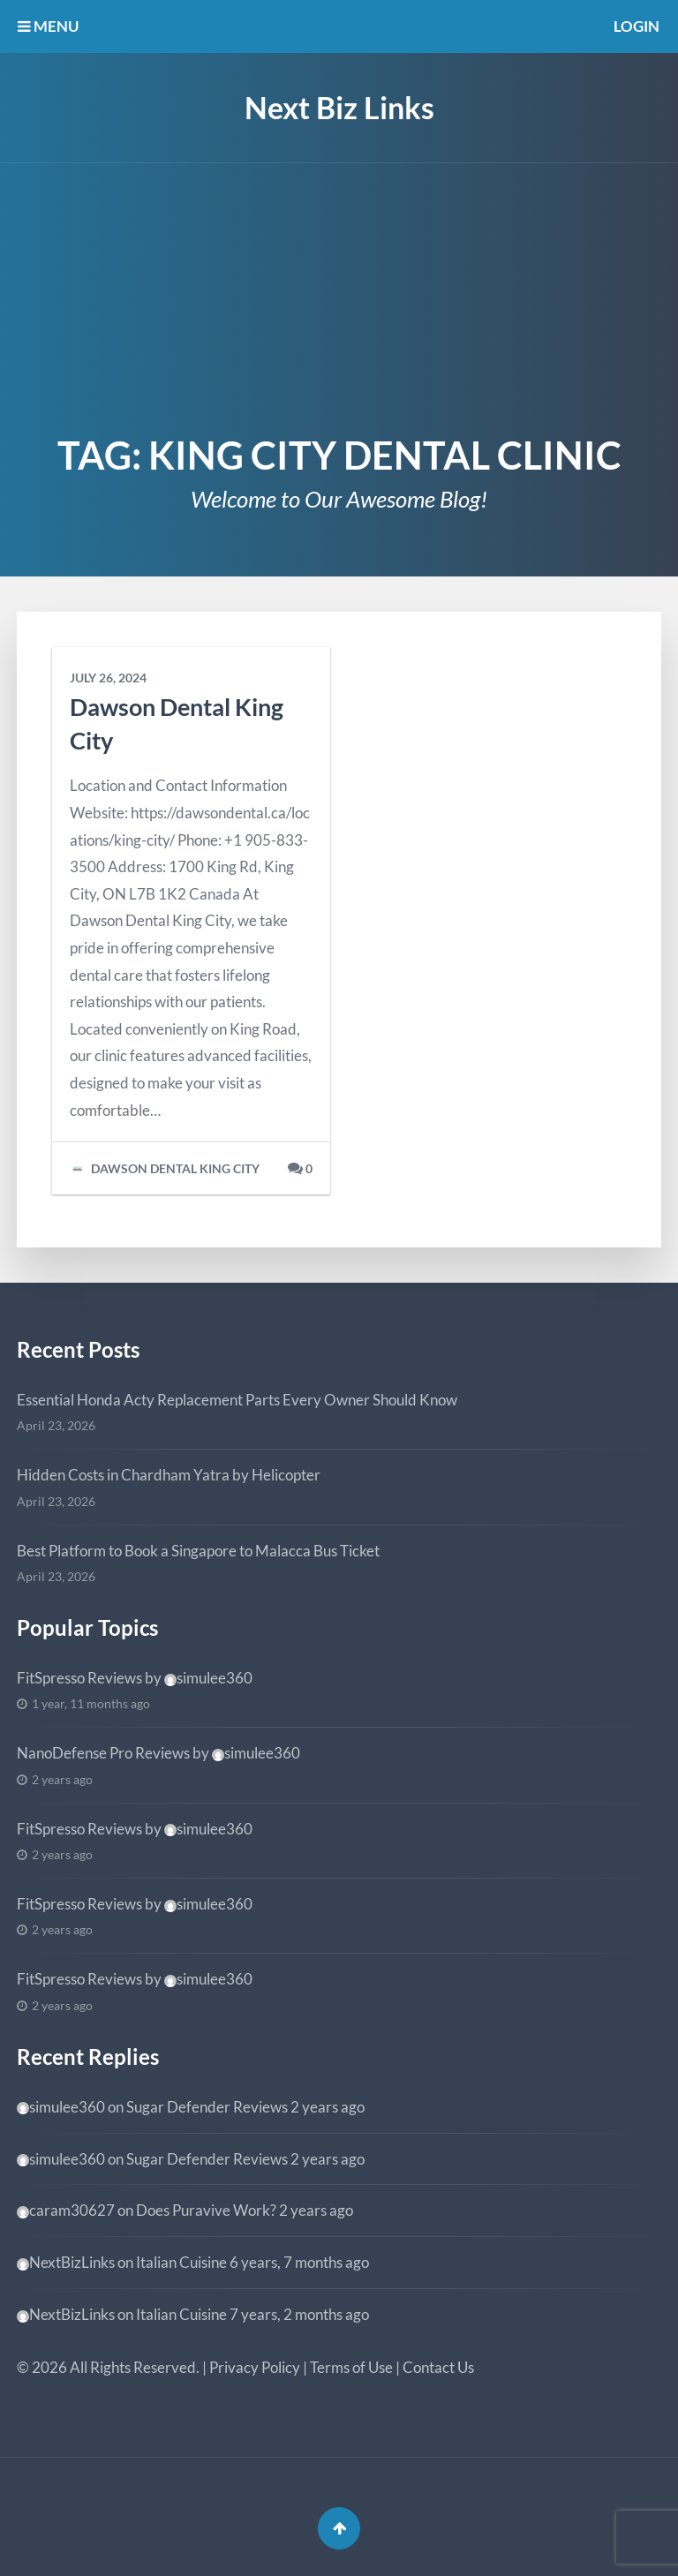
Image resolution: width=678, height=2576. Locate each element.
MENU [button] (48, 26)
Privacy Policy (254, 2367)
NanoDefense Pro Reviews (103, 1753)
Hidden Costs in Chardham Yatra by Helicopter (168, 1474)
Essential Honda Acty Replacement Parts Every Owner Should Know (237, 1399)
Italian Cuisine (181, 2262)
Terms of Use (351, 2367)
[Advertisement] (339, 295)
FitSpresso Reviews (79, 1677)
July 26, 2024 (108, 678)
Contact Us (438, 2367)
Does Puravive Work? (206, 2210)
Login (636, 26)
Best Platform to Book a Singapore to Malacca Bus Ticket (198, 1550)
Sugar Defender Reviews (207, 2107)
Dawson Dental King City (165, 1169)
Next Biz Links (339, 107)
